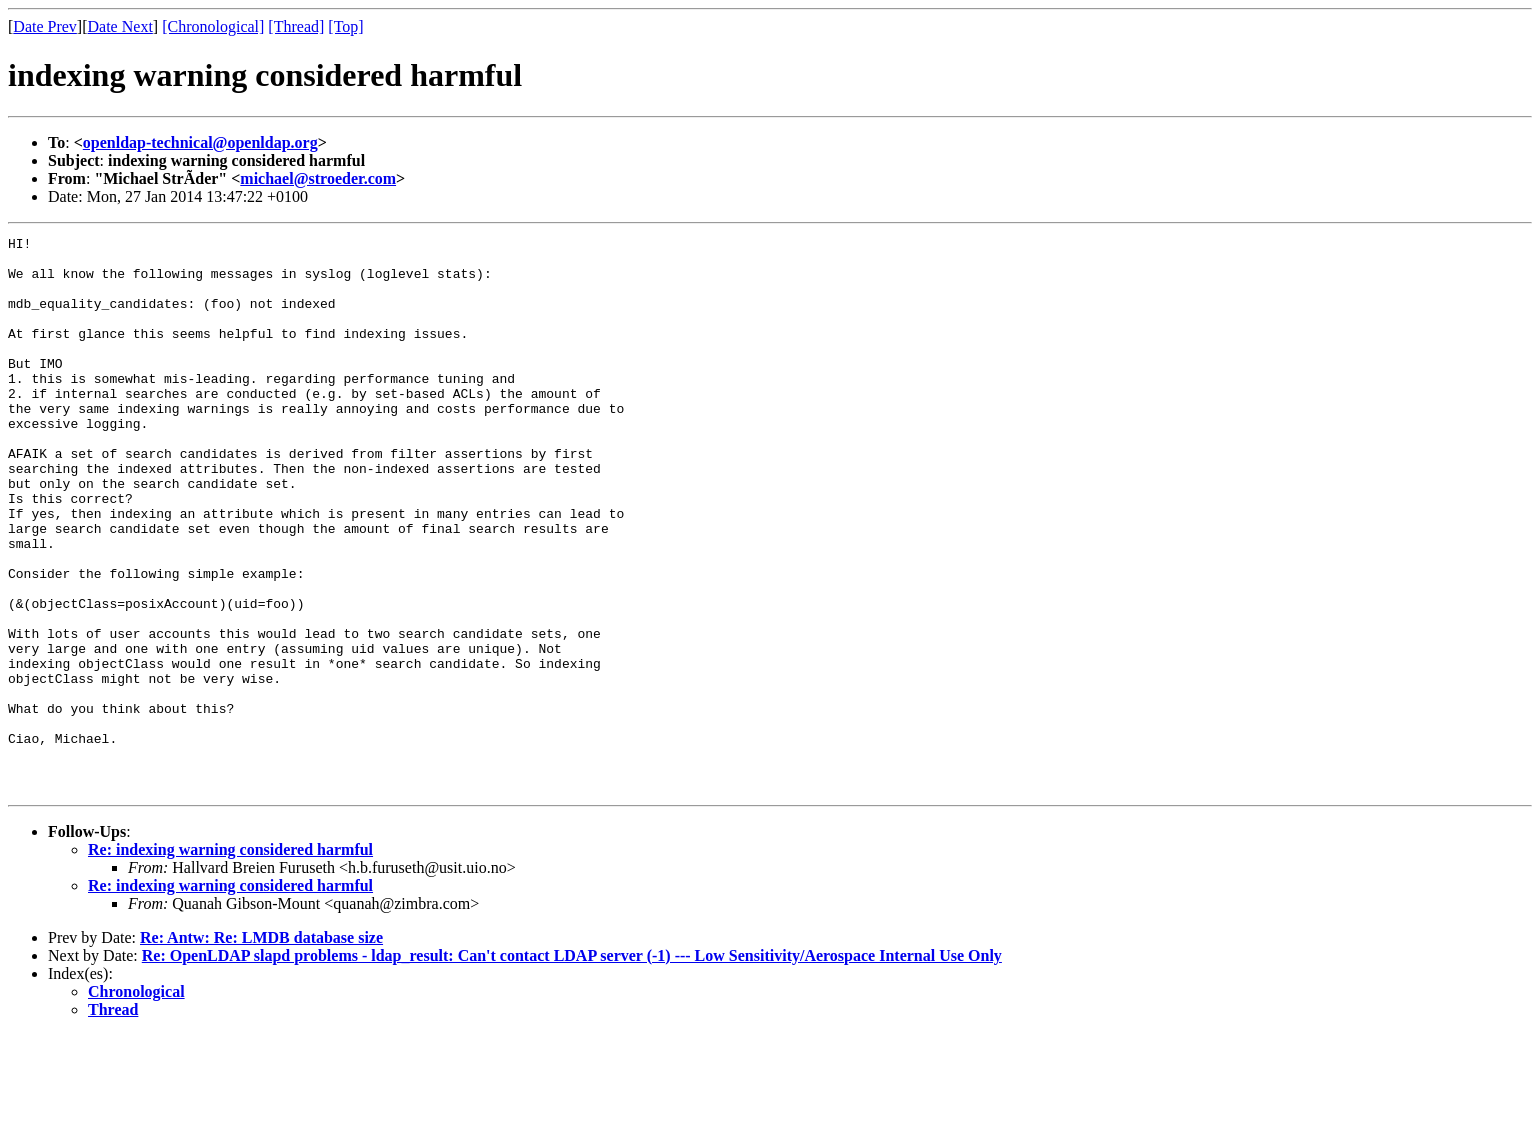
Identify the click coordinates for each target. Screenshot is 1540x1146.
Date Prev (45, 26)
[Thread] (296, 26)
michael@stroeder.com (318, 178)
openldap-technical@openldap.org (200, 142)
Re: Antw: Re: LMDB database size (261, 1048)
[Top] (345, 26)
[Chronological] (213, 26)
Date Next (120, 26)
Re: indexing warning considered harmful (230, 960)
